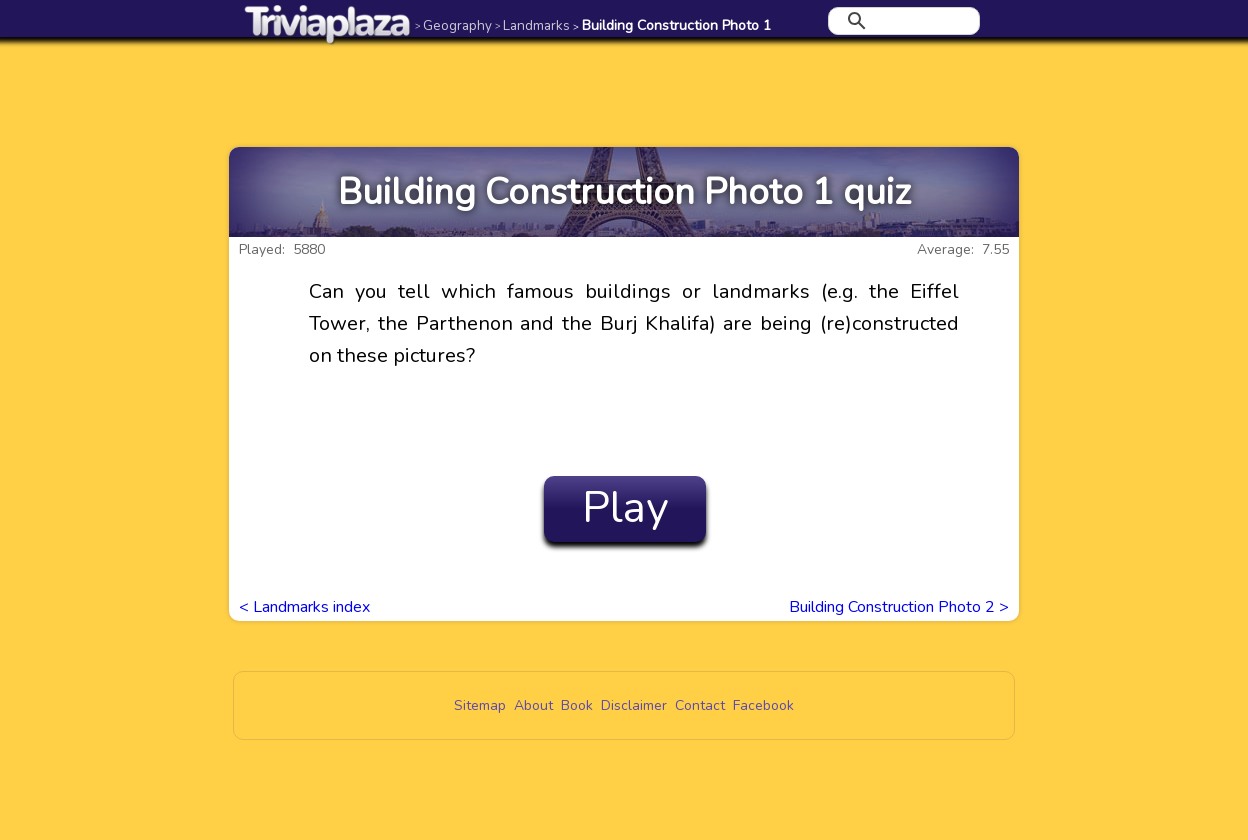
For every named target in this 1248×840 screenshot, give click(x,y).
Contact (700, 705)
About (533, 705)
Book (577, 705)
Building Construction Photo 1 (672, 25)
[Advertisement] (624, 92)
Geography (453, 25)
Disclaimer (634, 705)
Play (625, 508)
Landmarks (532, 25)
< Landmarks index (304, 607)
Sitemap (480, 705)
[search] (901, 21)
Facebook (763, 705)
